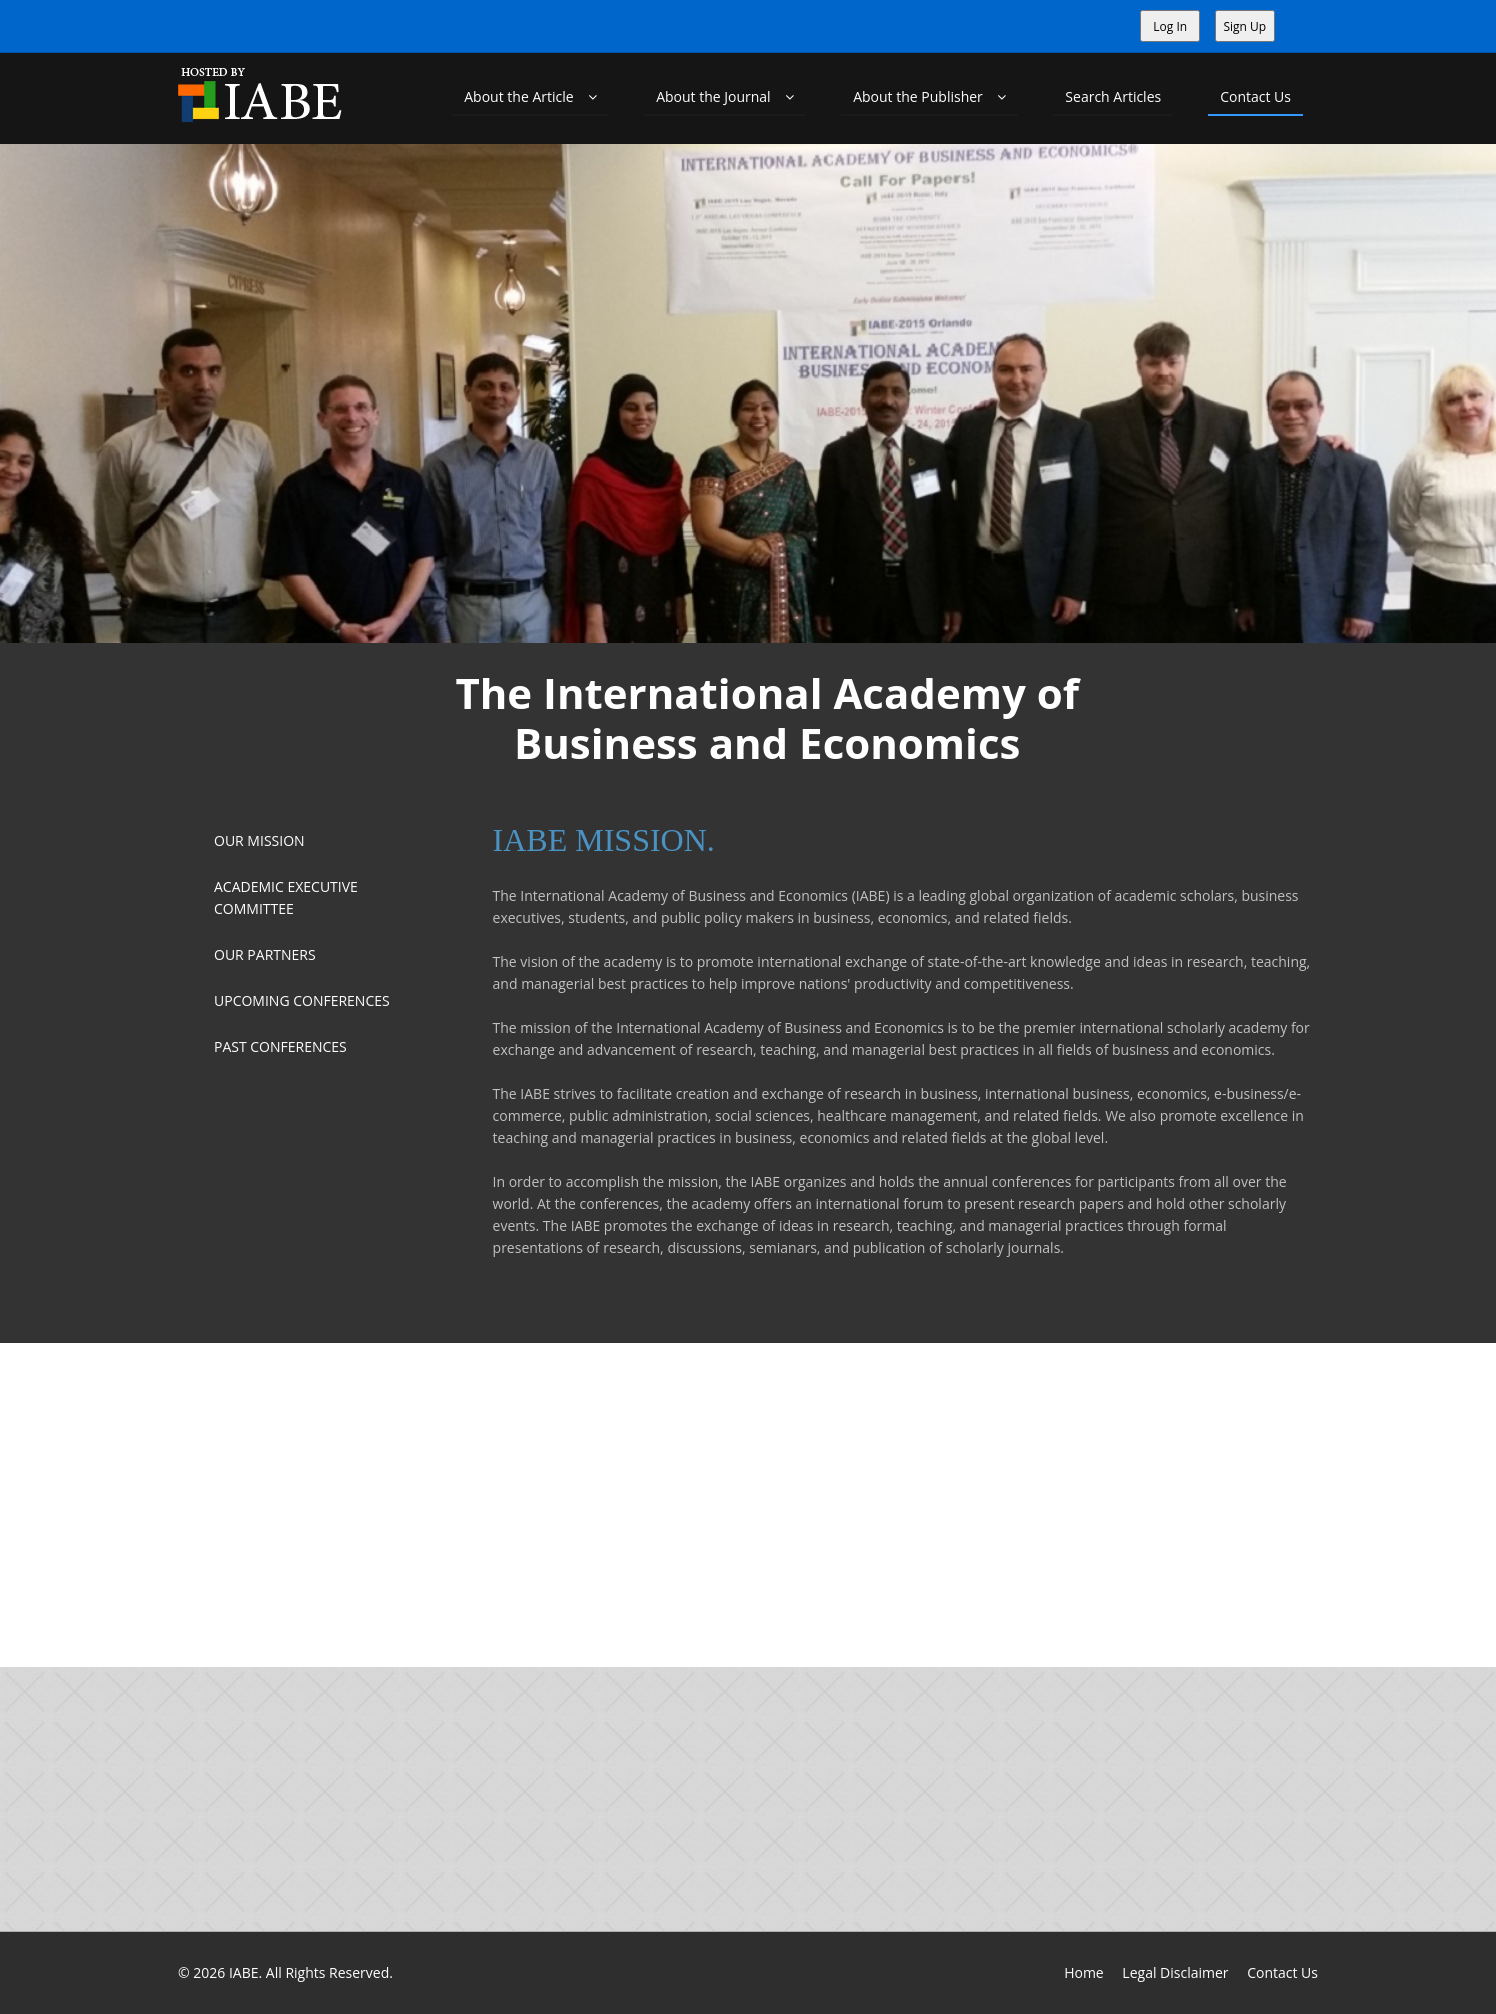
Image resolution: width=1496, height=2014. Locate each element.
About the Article (530, 96)
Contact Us (1255, 96)
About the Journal (725, 96)
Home (1084, 1972)
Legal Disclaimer (1175, 1972)
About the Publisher (929, 96)
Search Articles (1113, 96)
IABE (244, 1972)
